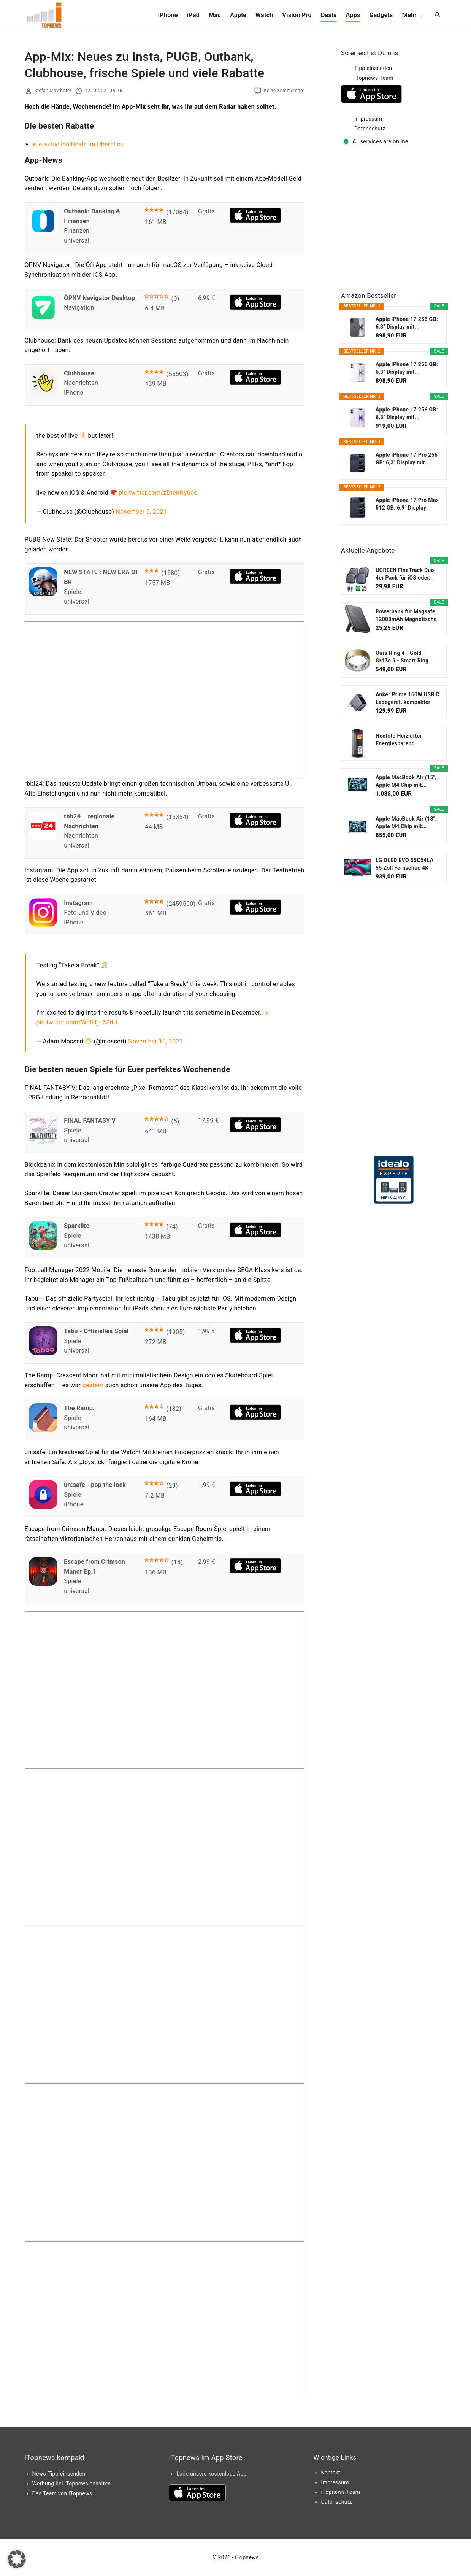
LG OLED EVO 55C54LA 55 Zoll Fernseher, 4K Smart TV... (404, 864)
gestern (92, 1385)
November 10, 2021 (155, 1041)
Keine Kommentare (284, 90)
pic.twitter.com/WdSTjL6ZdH (77, 1022)
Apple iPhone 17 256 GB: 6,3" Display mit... (407, 323)
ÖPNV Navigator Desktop (99, 298)
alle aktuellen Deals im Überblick (78, 144)
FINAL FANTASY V (90, 1120)
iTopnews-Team (373, 78)
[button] (16, 2559)
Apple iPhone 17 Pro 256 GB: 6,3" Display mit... (407, 458)
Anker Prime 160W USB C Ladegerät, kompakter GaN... (407, 698)
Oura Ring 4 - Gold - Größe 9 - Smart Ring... (405, 657)
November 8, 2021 (141, 511)
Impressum (368, 119)
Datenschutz (369, 128)
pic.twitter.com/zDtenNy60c (158, 492)
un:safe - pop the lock (95, 1484)
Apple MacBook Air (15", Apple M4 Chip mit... (406, 781)
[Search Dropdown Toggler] (437, 15)
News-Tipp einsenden (59, 2474)
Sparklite (76, 1225)
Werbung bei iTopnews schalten (71, 2484)
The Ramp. (79, 1408)
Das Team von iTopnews (62, 2493)
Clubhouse (79, 373)
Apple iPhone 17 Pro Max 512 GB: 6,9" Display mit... (407, 504)
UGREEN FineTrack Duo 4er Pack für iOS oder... (405, 574)
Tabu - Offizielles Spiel (96, 1331)
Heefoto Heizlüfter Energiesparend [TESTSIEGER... (399, 740)
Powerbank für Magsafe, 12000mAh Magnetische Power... (406, 615)
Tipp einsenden (373, 68)
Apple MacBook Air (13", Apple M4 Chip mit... (406, 822)
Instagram (78, 903)
